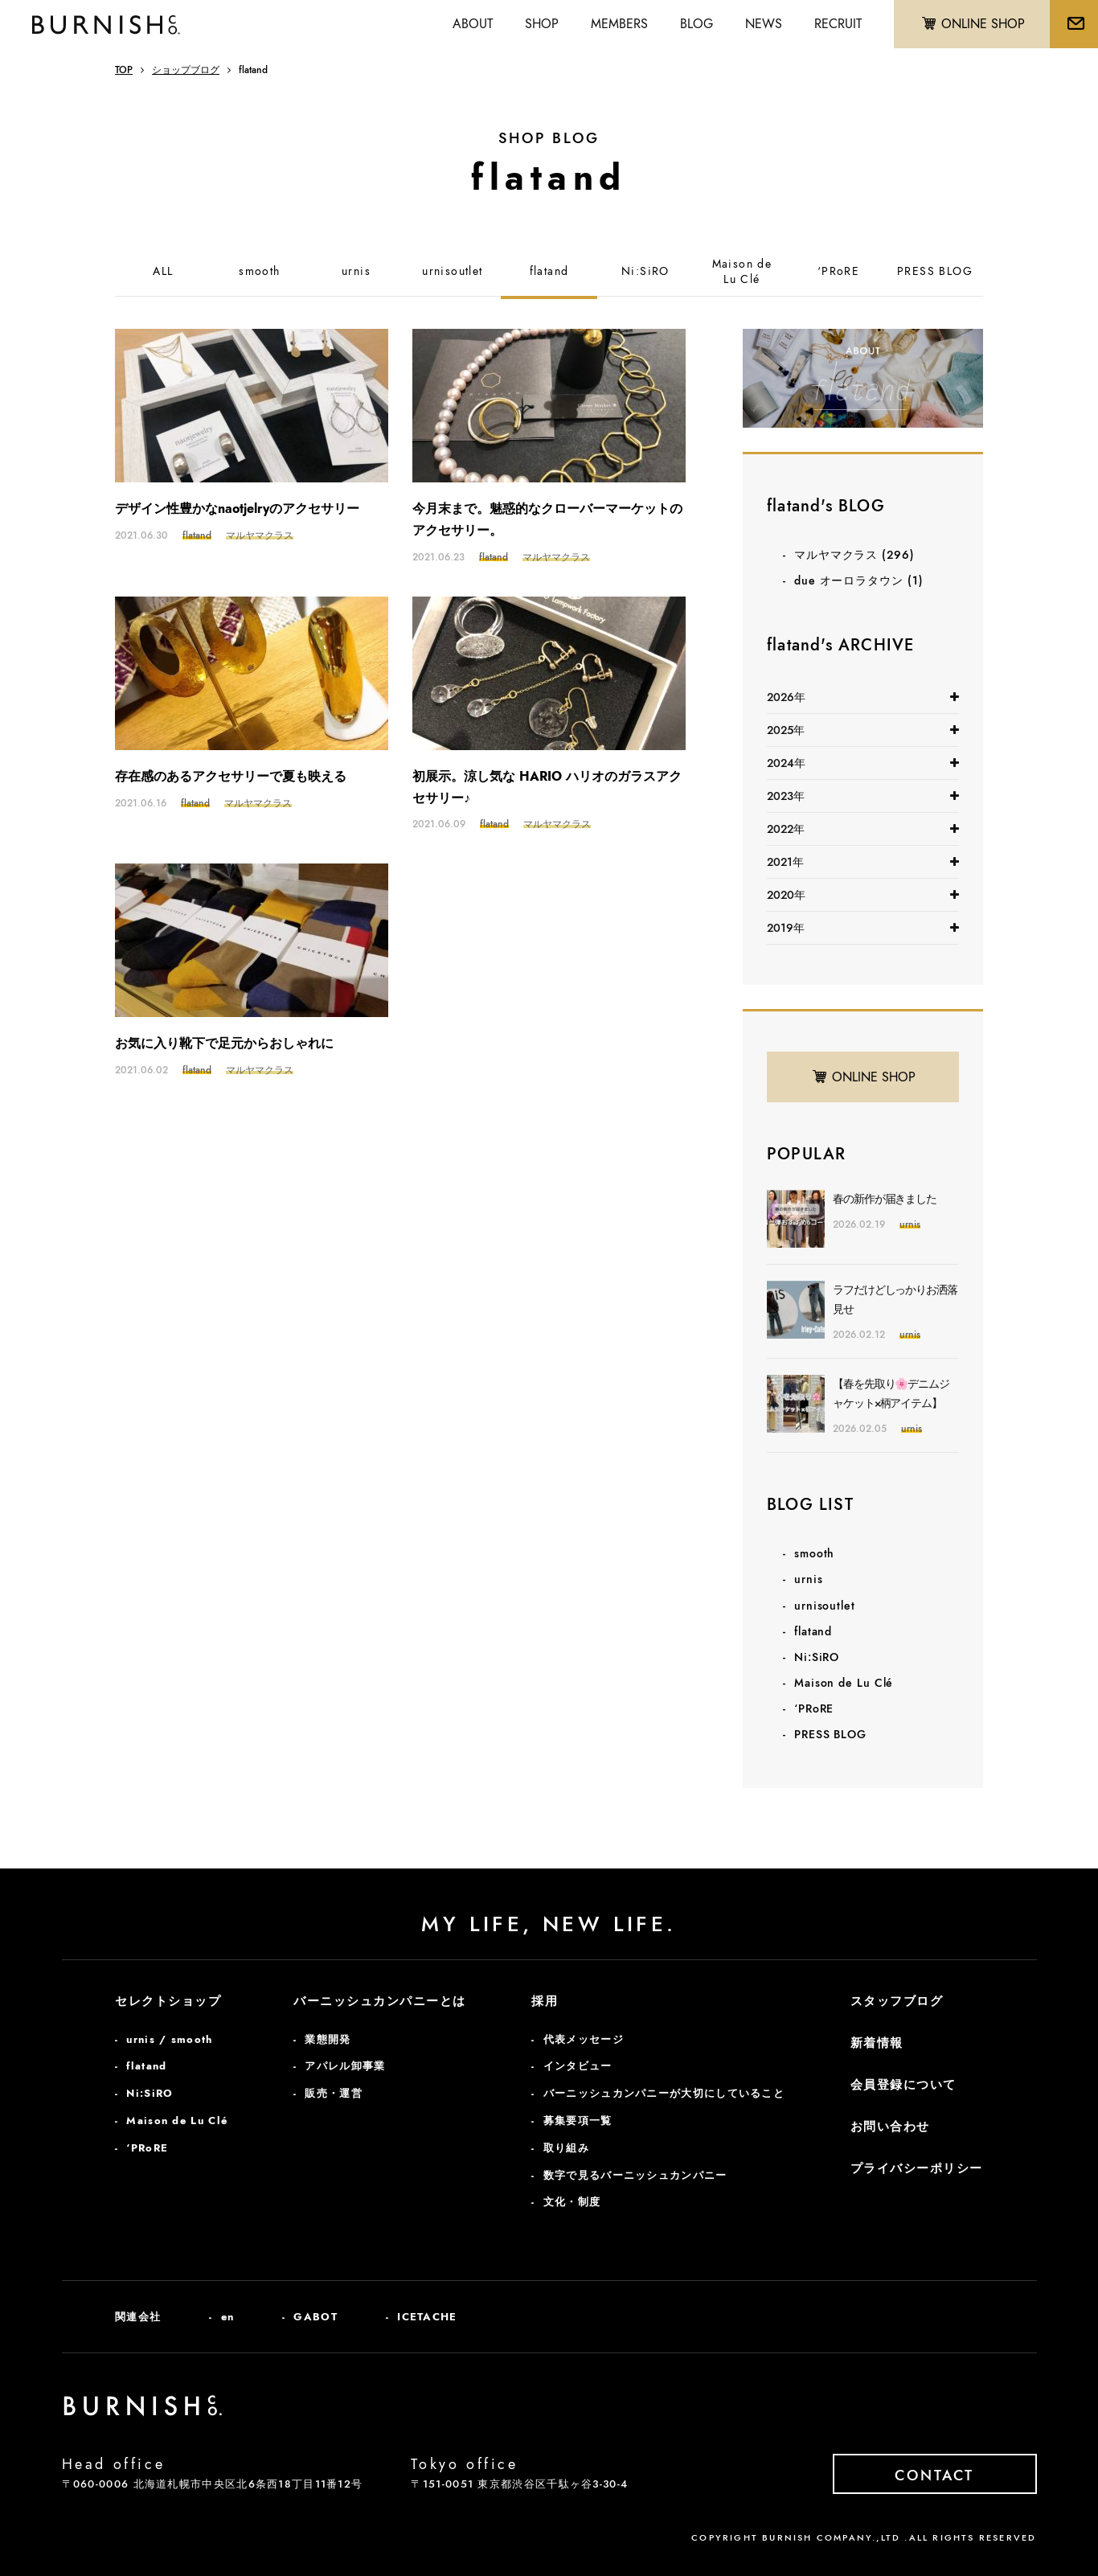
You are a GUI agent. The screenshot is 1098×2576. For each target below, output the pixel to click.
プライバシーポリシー (916, 2168)
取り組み (566, 2148)
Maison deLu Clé (742, 272)
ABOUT (473, 23)
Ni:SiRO (645, 271)
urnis (356, 271)
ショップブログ (185, 70)
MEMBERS (619, 23)
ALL (163, 271)
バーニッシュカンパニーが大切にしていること (664, 2093)
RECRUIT (838, 23)
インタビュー (578, 2066)
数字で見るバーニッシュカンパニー (635, 2175)
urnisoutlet (452, 271)
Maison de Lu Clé (843, 1683)
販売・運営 (334, 2093)
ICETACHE (427, 2316)
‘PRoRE (838, 271)
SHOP (542, 23)
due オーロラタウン (859, 580)
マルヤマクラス (854, 555)
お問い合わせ (890, 2126)
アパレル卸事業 (345, 2066)
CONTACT (934, 2475)
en (228, 2316)
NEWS (763, 23)
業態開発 (327, 2039)
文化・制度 (572, 2201)
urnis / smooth (169, 2039)
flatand (549, 271)
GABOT (315, 2316)
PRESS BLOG (935, 271)
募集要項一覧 (578, 2120)
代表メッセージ (583, 2039)
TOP (124, 70)
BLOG (696, 23)
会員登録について (903, 2085)
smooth (259, 271)
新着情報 (876, 2043)
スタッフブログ (897, 2001)
